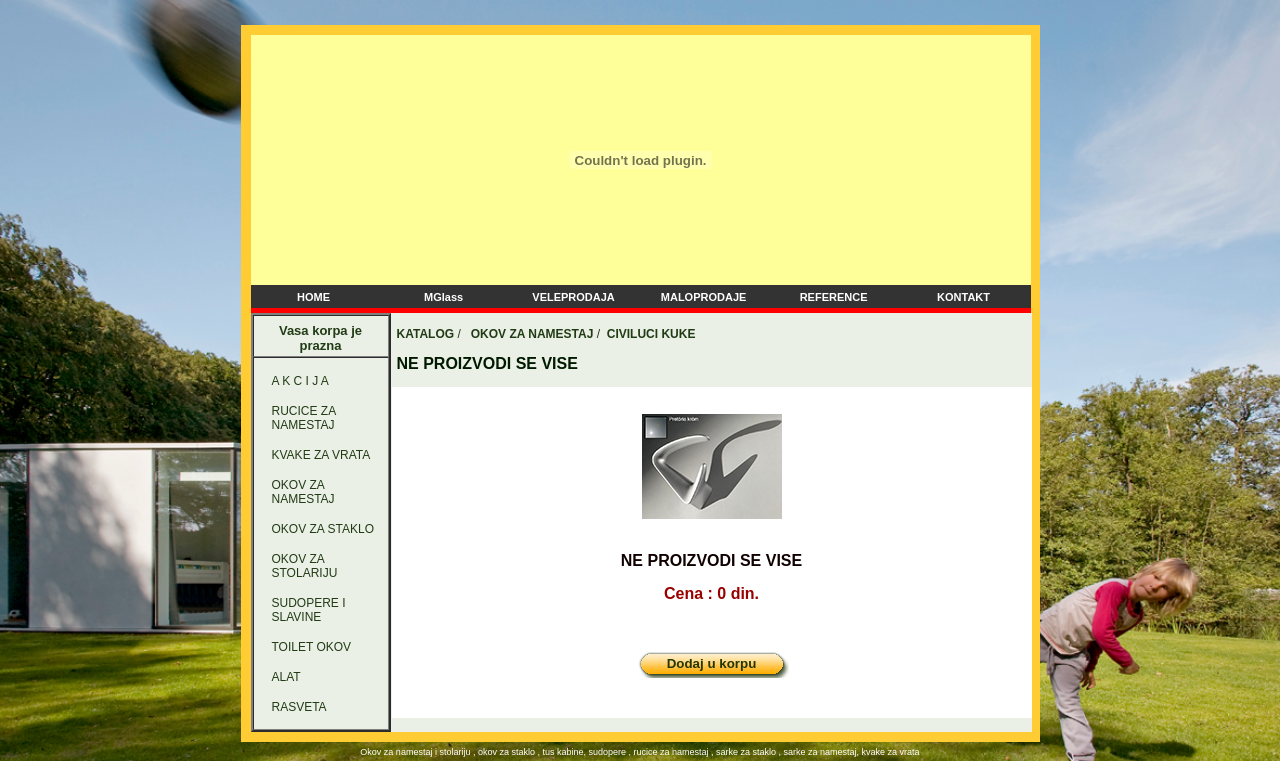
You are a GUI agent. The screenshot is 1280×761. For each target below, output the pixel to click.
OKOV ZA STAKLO (323, 529)
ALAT (286, 677)
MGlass (443, 297)
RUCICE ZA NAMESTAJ (304, 418)
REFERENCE (834, 297)
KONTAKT (963, 297)
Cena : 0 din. (711, 593)
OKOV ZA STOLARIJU (305, 566)
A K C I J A (300, 381)
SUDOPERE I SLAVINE (309, 610)
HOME (313, 297)
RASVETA (299, 707)
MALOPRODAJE (704, 297)
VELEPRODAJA (573, 297)
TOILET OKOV (312, 647)
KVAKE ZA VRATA (321, 455)
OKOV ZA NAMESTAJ (303, 492)
